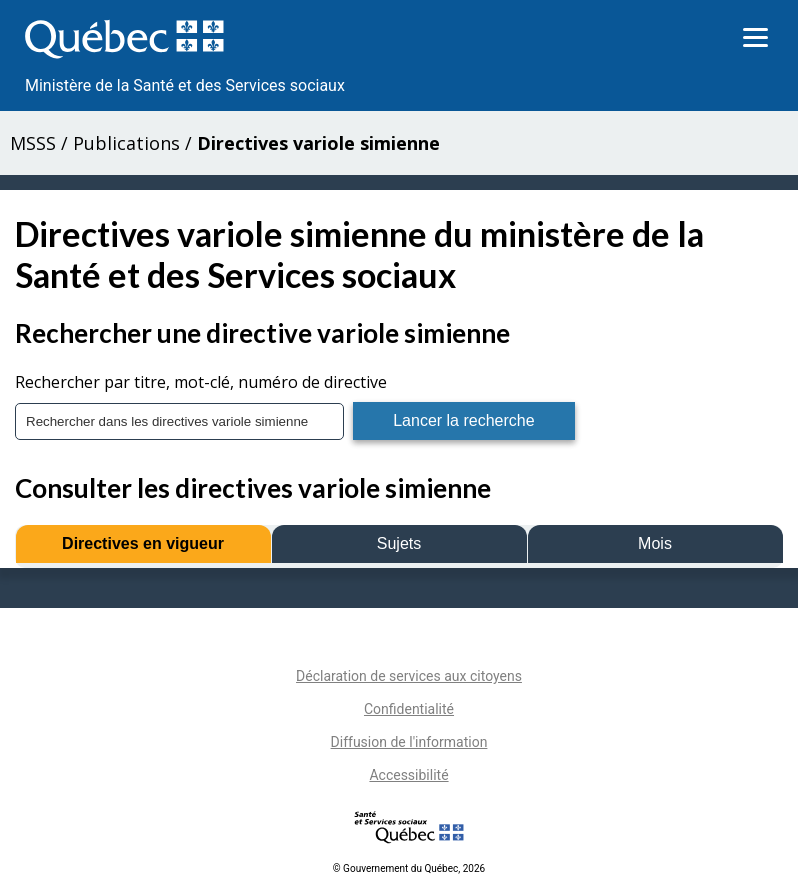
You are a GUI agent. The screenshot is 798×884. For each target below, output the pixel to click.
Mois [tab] (655, 543)
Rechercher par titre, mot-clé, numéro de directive (201, 382)
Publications (126, 143)
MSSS (33, 143)
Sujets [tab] (399, 543)
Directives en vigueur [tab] (143, 543)
